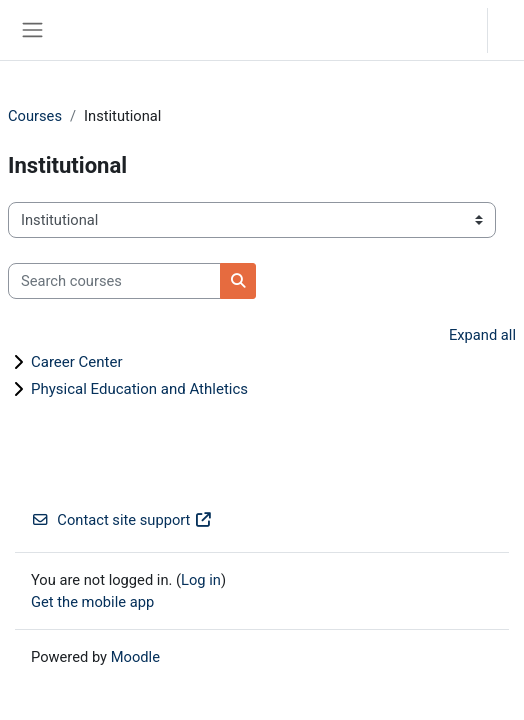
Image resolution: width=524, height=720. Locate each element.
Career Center (77, 362)
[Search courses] (114, 281)
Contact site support (122, 520)
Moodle (135, 657)
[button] (452, 30)
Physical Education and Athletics (139, 389)
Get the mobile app (92, 602)
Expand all (482, 335)
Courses (35, 116)
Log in (511, 29)
